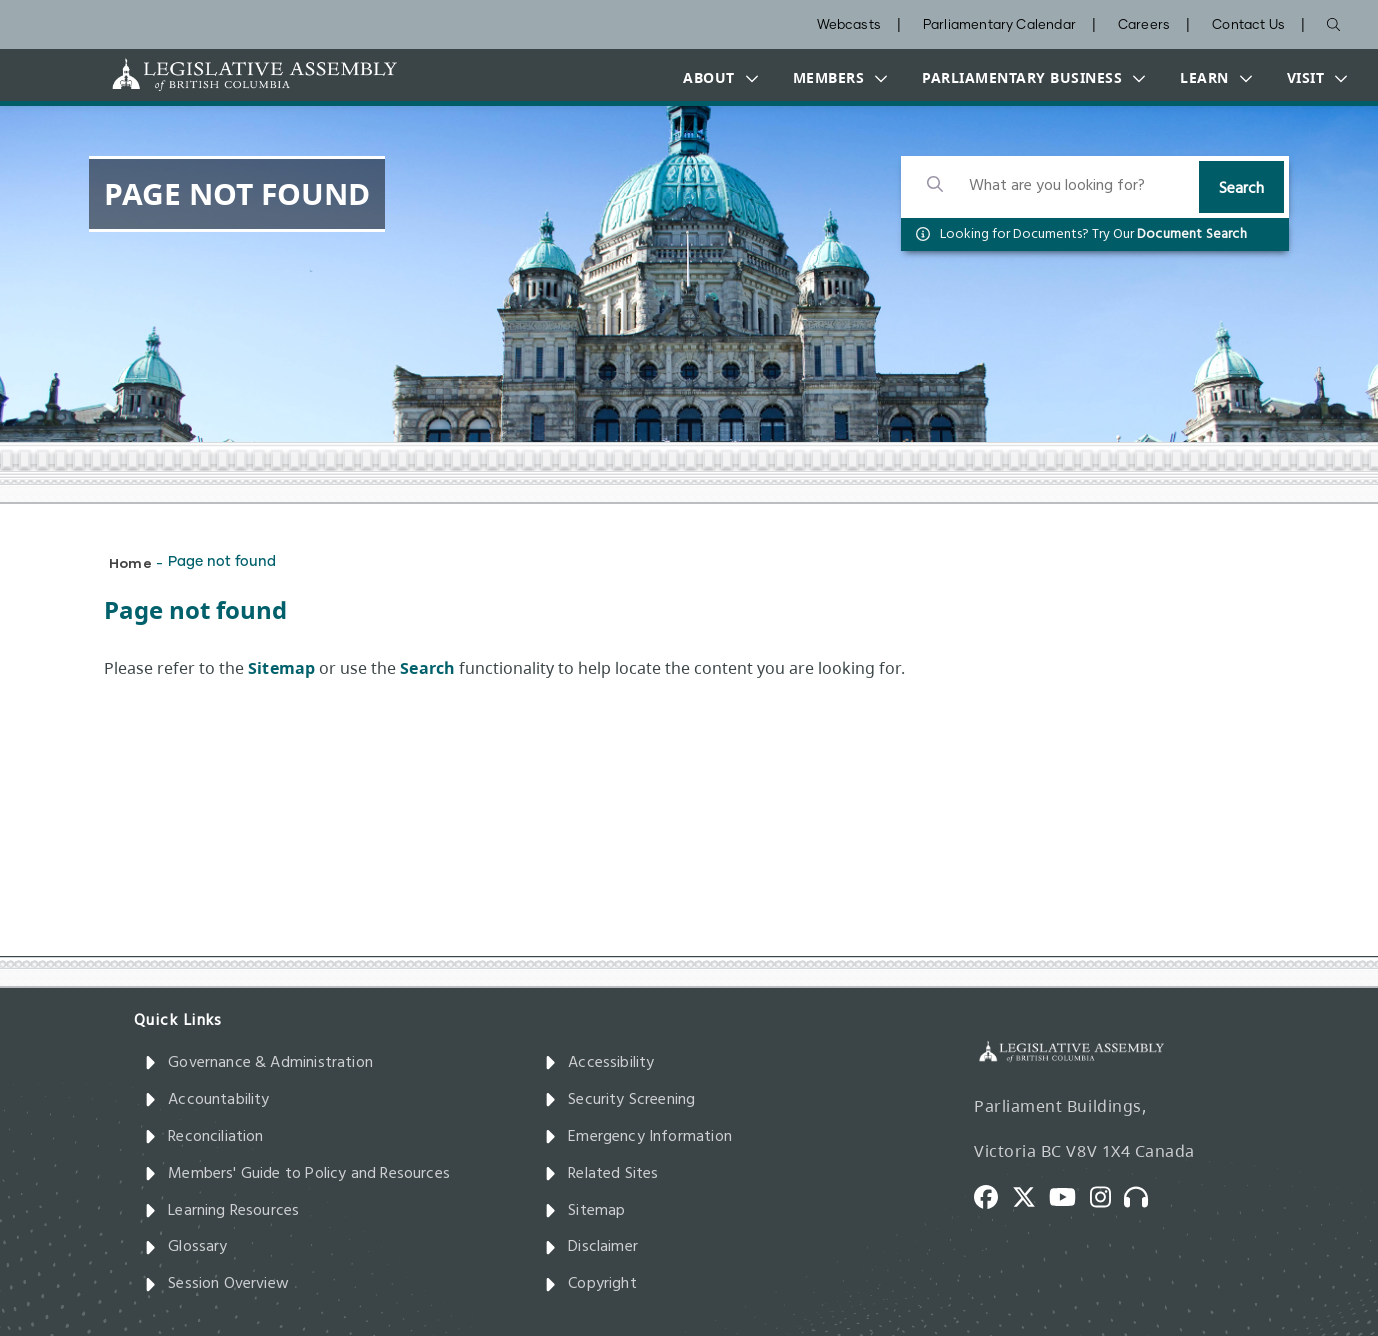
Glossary (186, 1247)
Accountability (207, 1100)
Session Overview (216, 1284)
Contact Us (1248, 25)
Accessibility (599, 1063)
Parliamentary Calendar (999, 25)
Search (1241, 189)
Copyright (590, 1284)
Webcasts (849, 25)
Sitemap (584, 1211)
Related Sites (601, 1174)
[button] (716, 78)
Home (130, 562)
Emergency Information (638, 1137)
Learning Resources (221, 1211)
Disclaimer (591, 1247)
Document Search (1192, 234)
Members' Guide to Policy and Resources (297, 1174)
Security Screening (619, 1100)
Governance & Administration (258, 1063)
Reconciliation (204, 1137)
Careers (1144, 25)
